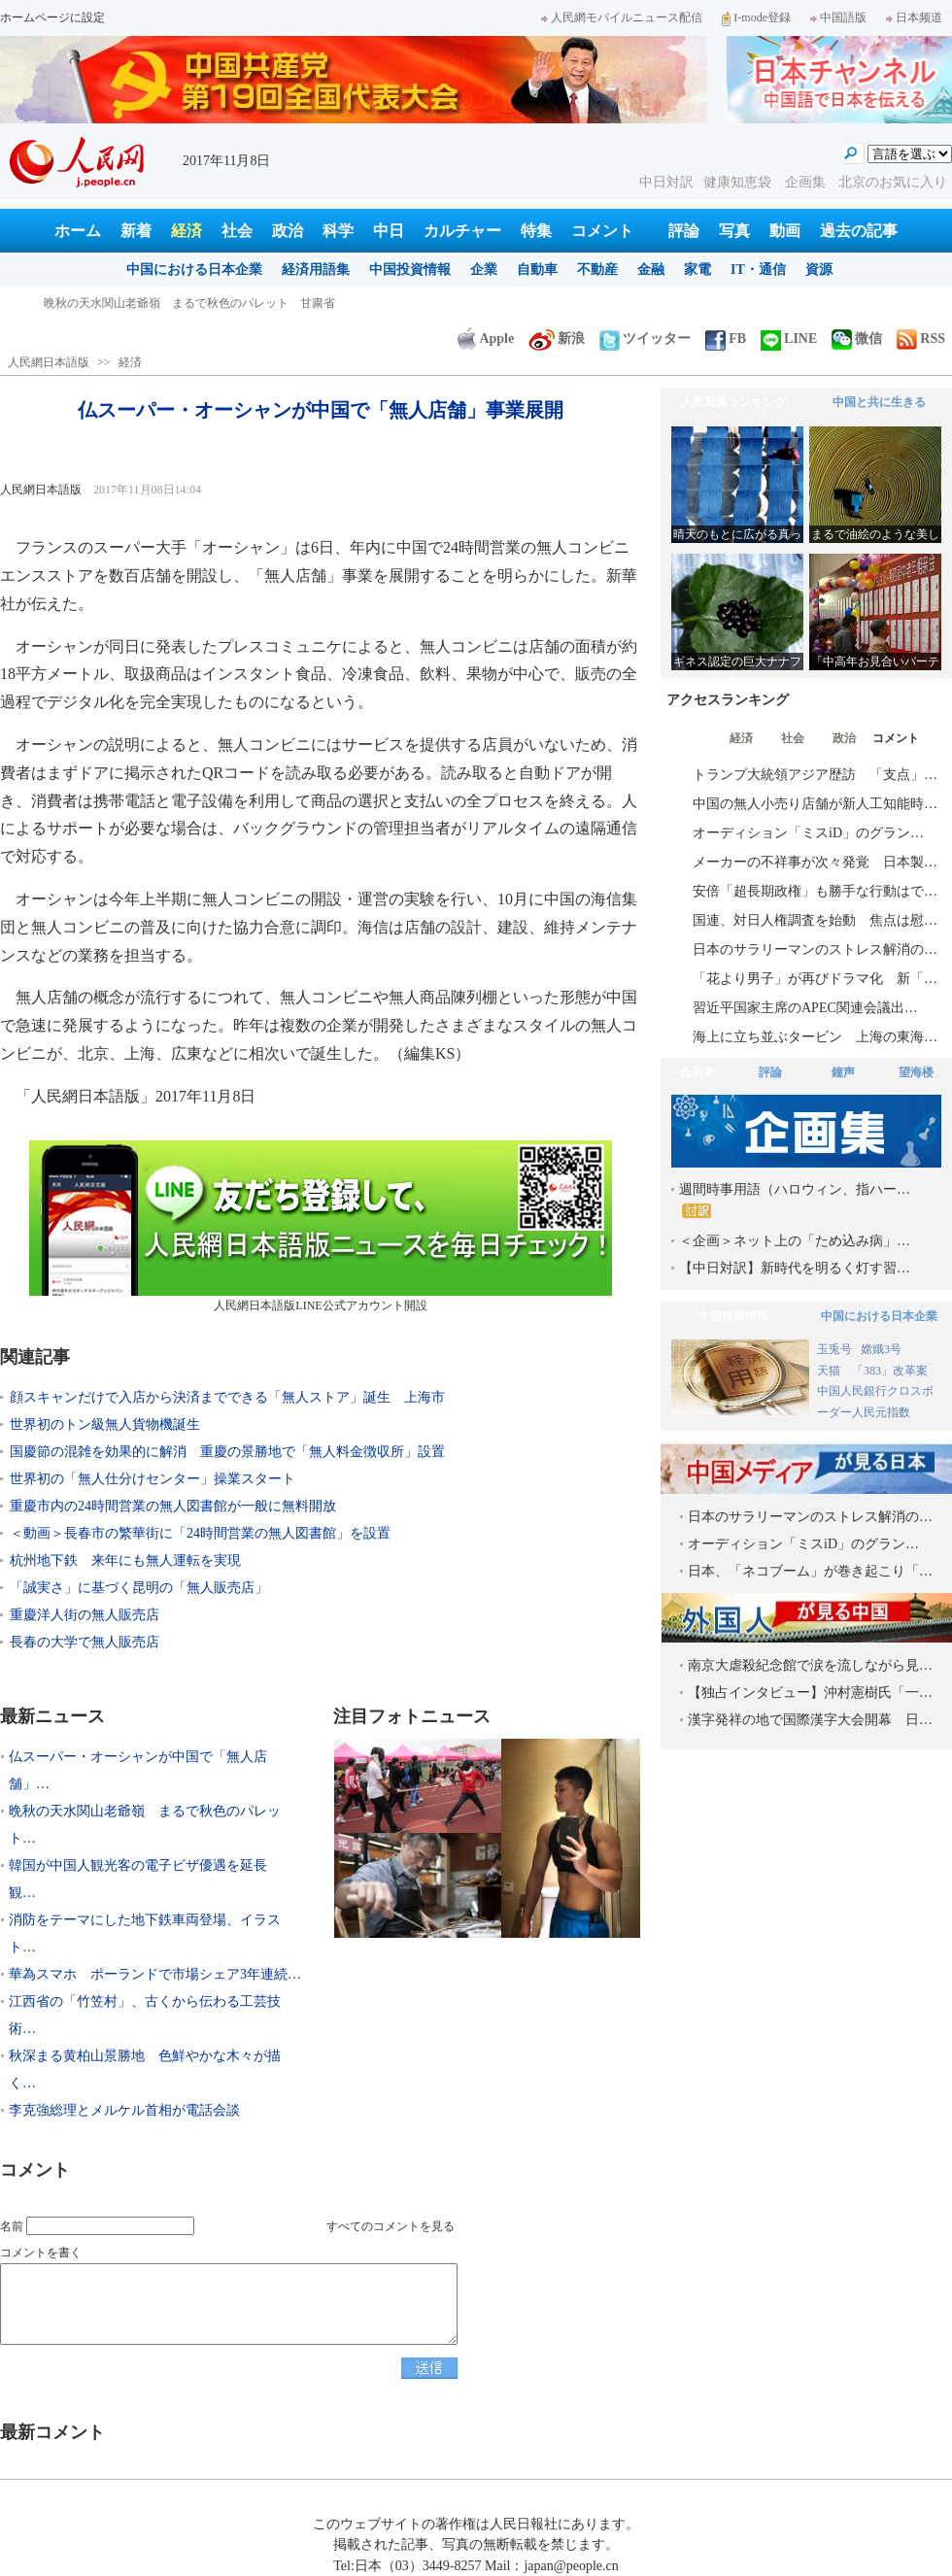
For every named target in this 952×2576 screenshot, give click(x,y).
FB (725, 338)
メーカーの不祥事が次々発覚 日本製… (815, 862)
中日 (388, 230)
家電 (697, 269)
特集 (536, 230)
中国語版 (838, 17)
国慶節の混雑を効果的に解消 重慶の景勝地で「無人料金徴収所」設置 (227, 1451)
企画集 (807, 182)
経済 (186, 230)
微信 (857, 338)
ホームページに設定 (52, 17)
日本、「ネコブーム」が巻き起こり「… (810, 1571)
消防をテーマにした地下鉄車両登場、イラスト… (145, 1933)
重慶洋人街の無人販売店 (84, 1615)
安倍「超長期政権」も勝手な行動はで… (815, 891)
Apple (486, 338)
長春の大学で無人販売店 (84, 1642)
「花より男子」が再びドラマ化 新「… (815, 978)
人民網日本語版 (48, 362)
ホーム (77, 230)
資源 (819, 269)
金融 (650, 269)
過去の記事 (859, 230)
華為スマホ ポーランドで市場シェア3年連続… (155, 1974)
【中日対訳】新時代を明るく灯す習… (794, 1268)
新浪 (556, 338)
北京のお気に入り (892, 182)
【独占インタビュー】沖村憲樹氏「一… (810, 1692)
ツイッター (645, 338)
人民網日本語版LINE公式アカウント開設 (320, 1226)
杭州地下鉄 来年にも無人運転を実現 (125, 1560)
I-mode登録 (756, 17)
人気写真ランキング (733, 402)
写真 (734, 230)
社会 (237, 230)
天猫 (830, 1370)
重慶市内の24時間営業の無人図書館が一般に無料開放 (173, 1506)
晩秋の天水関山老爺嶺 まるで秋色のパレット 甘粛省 (189, 303)
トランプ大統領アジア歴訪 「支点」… (815, 774)
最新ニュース (52, 1716)
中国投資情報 (410, 269)
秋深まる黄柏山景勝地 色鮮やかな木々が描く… (145, 2069)
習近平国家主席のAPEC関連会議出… (805, 1007)
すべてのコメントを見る (390, 2226)
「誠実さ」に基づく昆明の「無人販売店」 (139, 1587)
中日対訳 (666, 182)
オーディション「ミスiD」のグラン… (808, 833)
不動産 (597, 269)
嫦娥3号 (881, 1349)
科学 (338, 230)
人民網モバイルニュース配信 (621, 17)
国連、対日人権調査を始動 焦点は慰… (815, 920)
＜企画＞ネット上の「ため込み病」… (794, 1241)
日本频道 (914, 17)
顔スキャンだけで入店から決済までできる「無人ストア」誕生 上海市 (227, 1397)
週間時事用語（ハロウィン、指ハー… (794, 1200)
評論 (683, 230)
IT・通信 (758, 269)
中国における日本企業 (194, 269)
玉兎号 (834, 1349)
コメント (602, 230)
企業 (483, 269)
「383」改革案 (890, 1370)
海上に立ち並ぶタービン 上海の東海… (815, 1037)
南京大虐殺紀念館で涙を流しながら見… (810, 1665)
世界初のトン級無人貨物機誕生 (105, 1424)
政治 (287, 230)
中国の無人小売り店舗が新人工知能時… (815, 804)
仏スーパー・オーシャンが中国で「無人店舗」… (138, 1770)
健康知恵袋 (739, 182)
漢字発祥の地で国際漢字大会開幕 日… (810, 1719)
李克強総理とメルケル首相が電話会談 (124, 2110)
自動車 (537, 269)
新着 (136, 230)
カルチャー (462, 230)
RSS (921, 338)
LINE (789, 338)
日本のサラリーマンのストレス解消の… (815, 949)
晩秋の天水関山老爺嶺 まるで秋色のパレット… (145, 1825)
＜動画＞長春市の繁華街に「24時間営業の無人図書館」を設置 (200, 1533)
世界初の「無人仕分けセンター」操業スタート (152, 1479)
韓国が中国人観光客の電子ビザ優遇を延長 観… (145, 1879)
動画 (784, 230)
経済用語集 (316, 269)
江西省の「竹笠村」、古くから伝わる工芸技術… (145, 2015)
